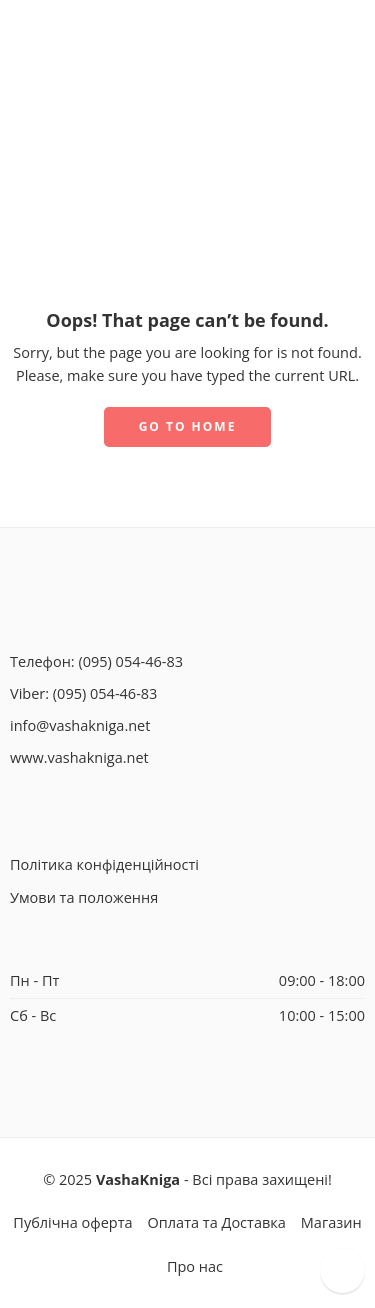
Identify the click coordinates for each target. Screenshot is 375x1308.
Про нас (195, 1266)
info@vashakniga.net (80, 725)
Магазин (331, 1222)
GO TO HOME (188, 426)
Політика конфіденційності (104, 864)
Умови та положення (84, 897)
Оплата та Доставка (217, 1222)
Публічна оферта (72, 1222)
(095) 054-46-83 (130, 661)
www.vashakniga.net (79, 757)
